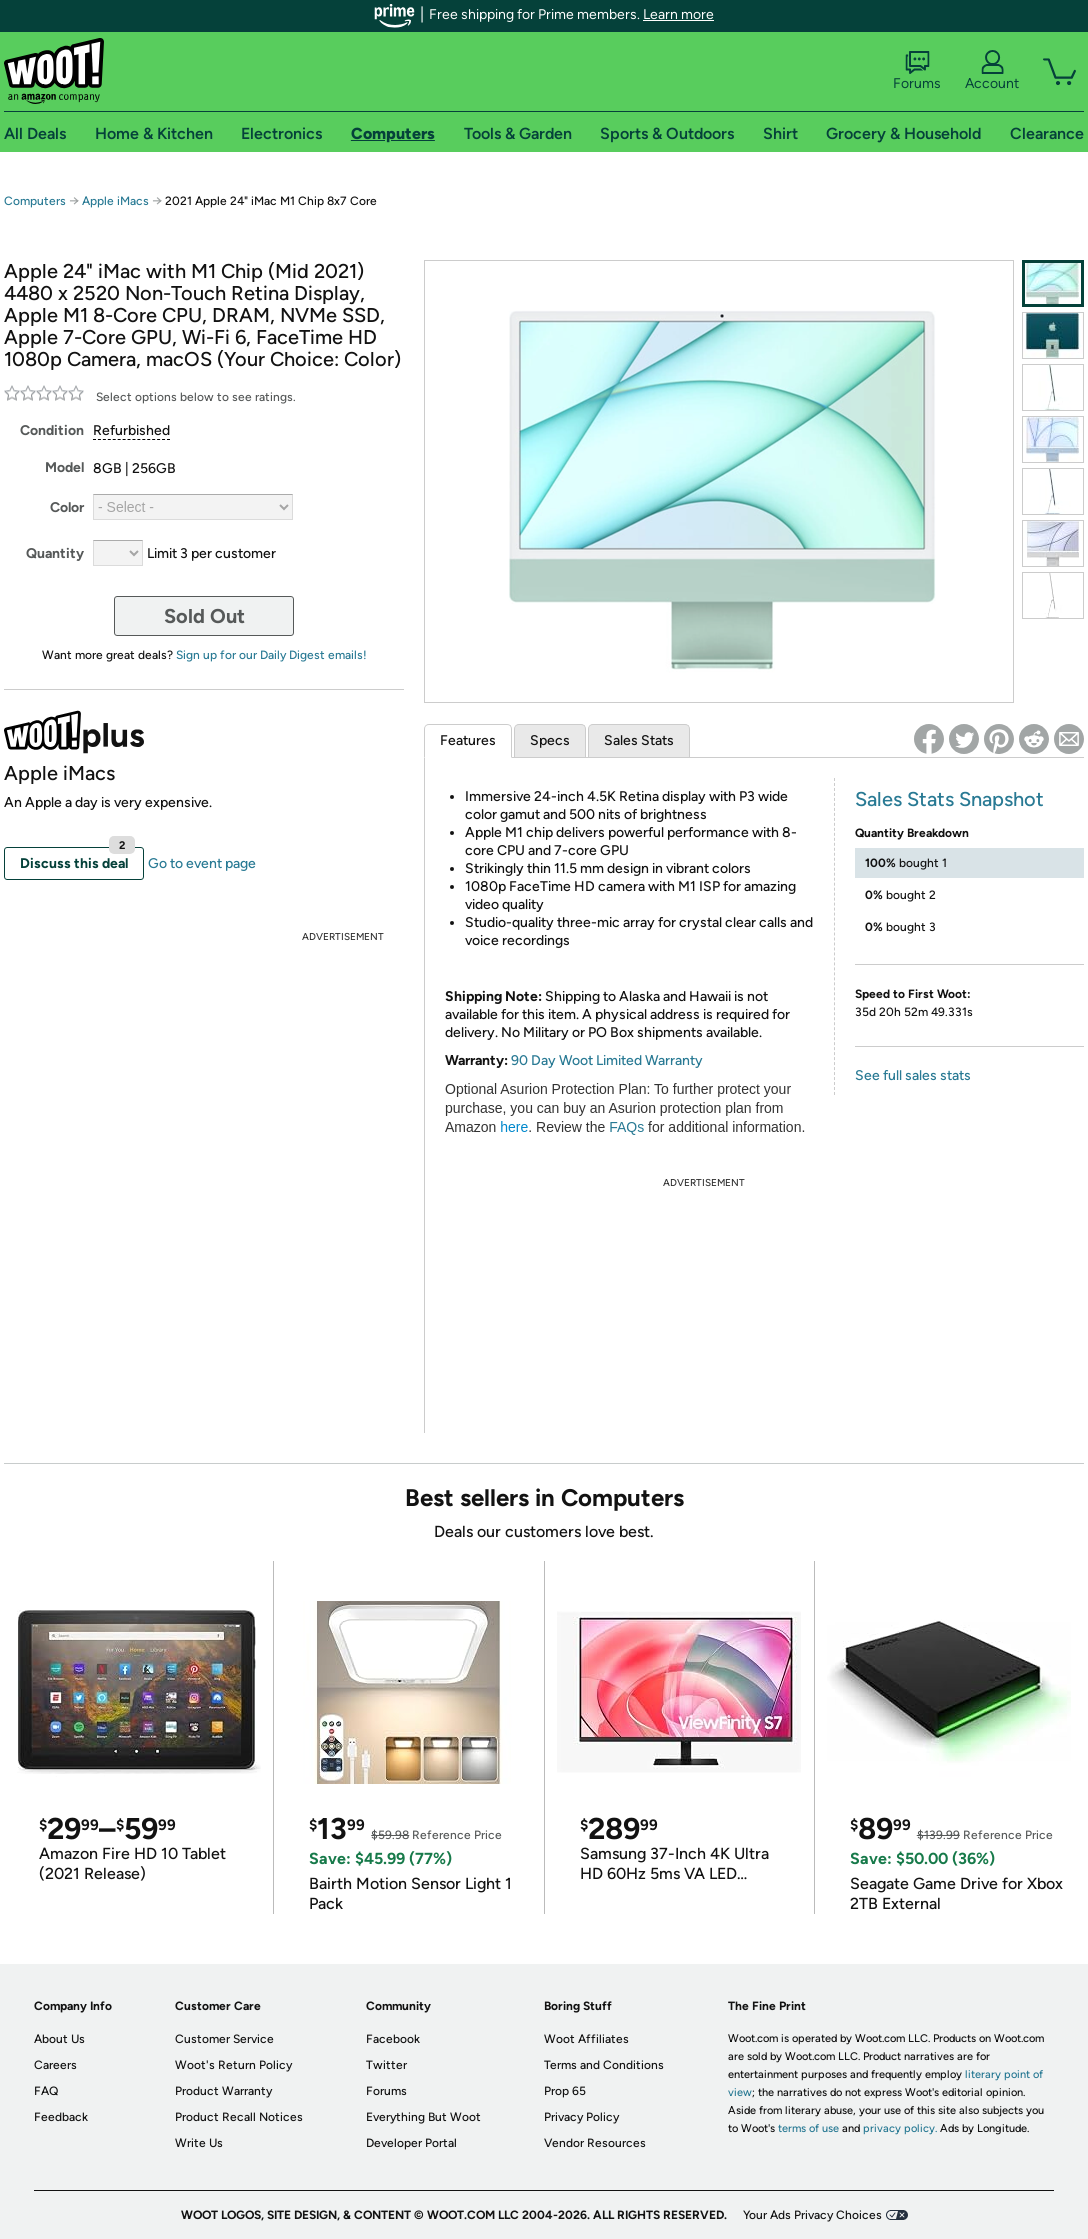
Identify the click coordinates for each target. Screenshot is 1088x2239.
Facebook (393, 2039)
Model (64, 467)
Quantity (55, 553)
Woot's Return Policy (233, 2065)
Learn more (678, 14)
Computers (35, 201)
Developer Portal (411, 2143)
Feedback (61, 2117)
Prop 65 (565, 2091)
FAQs (626, 1127)
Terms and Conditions (604, 2065)
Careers (55, 2065)
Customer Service (224, 2039)
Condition (52, 430)
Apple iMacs (115, 201)
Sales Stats (639, 740)
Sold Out (204, 616)
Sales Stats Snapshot (949, 799)
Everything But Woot (423, 2117)
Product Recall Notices (239, 2117)
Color (67, 507)
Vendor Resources (595, 2143)
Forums (917, 71)
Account (992, 71)
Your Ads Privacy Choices (812, 2215)
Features (468, 740)
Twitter (386, 2065)
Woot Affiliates (586, 2039)
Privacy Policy (581, 2117)
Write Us (199, 2143)
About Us (59, 2039)
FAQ (46, 2091)
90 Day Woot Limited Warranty (607, 1060)
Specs (550, 740)
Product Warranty (223, 2091)
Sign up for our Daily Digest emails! (271, 655)
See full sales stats (913, 1075)
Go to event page (202, 863)
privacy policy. (900, 2128)
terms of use (808, 2128)
